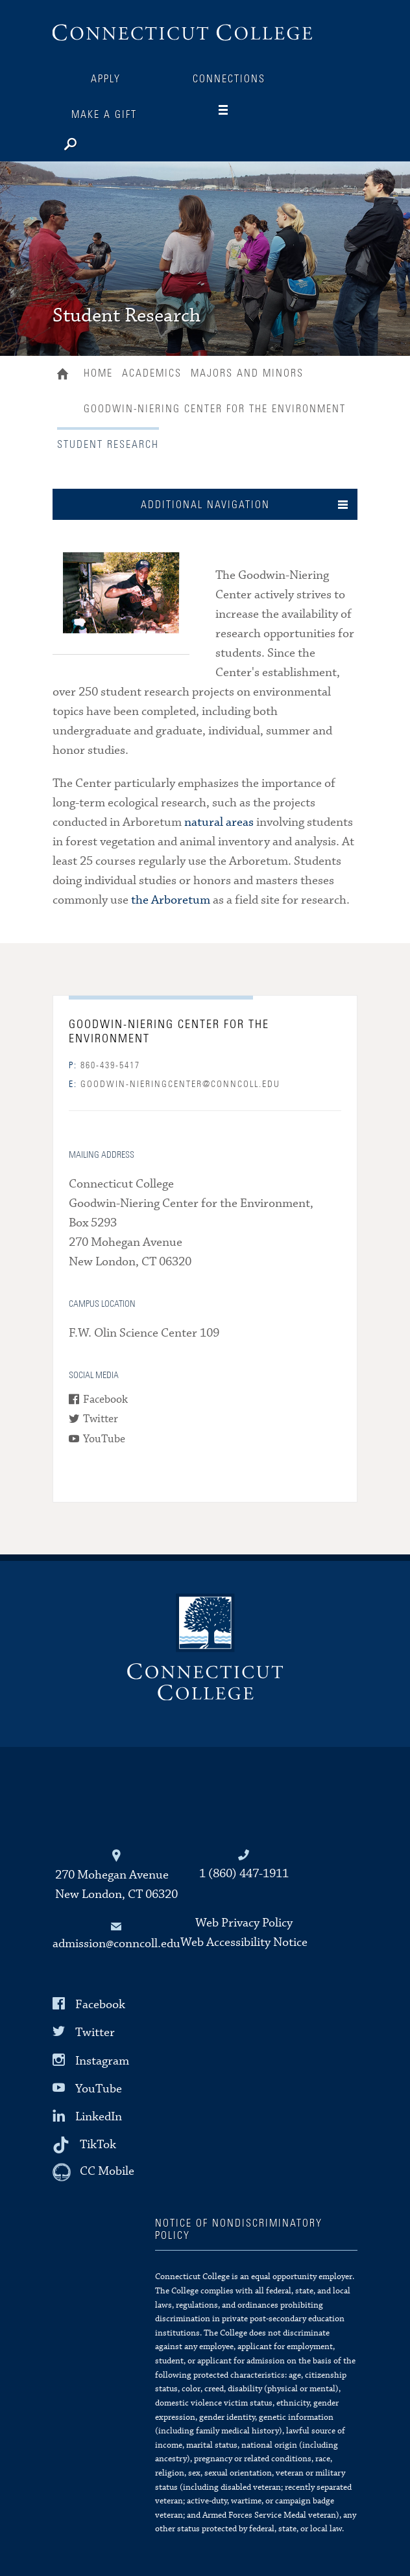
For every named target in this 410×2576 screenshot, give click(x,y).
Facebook (105, 1399)
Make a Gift (104, 115)
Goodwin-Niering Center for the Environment (215, 409)
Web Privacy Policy (244, 1923)
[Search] (111, 141)
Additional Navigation (205, 505)
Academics (152, 373)
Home (66, 375)
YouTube (104, 1439)
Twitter (100, 1419)
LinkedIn (98, 2117)
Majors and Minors (247, 373)
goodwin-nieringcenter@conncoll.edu (174, 1084)
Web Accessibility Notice (244, 1942)
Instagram (102, 2060)
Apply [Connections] (106, 79)
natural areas (219, 822)
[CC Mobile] (93, 2172)
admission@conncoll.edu (116, 1944)
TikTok (98, 2145)
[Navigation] (233, 110)
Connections (229, 79)
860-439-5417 (104, 1065)
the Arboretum (170, 900)
